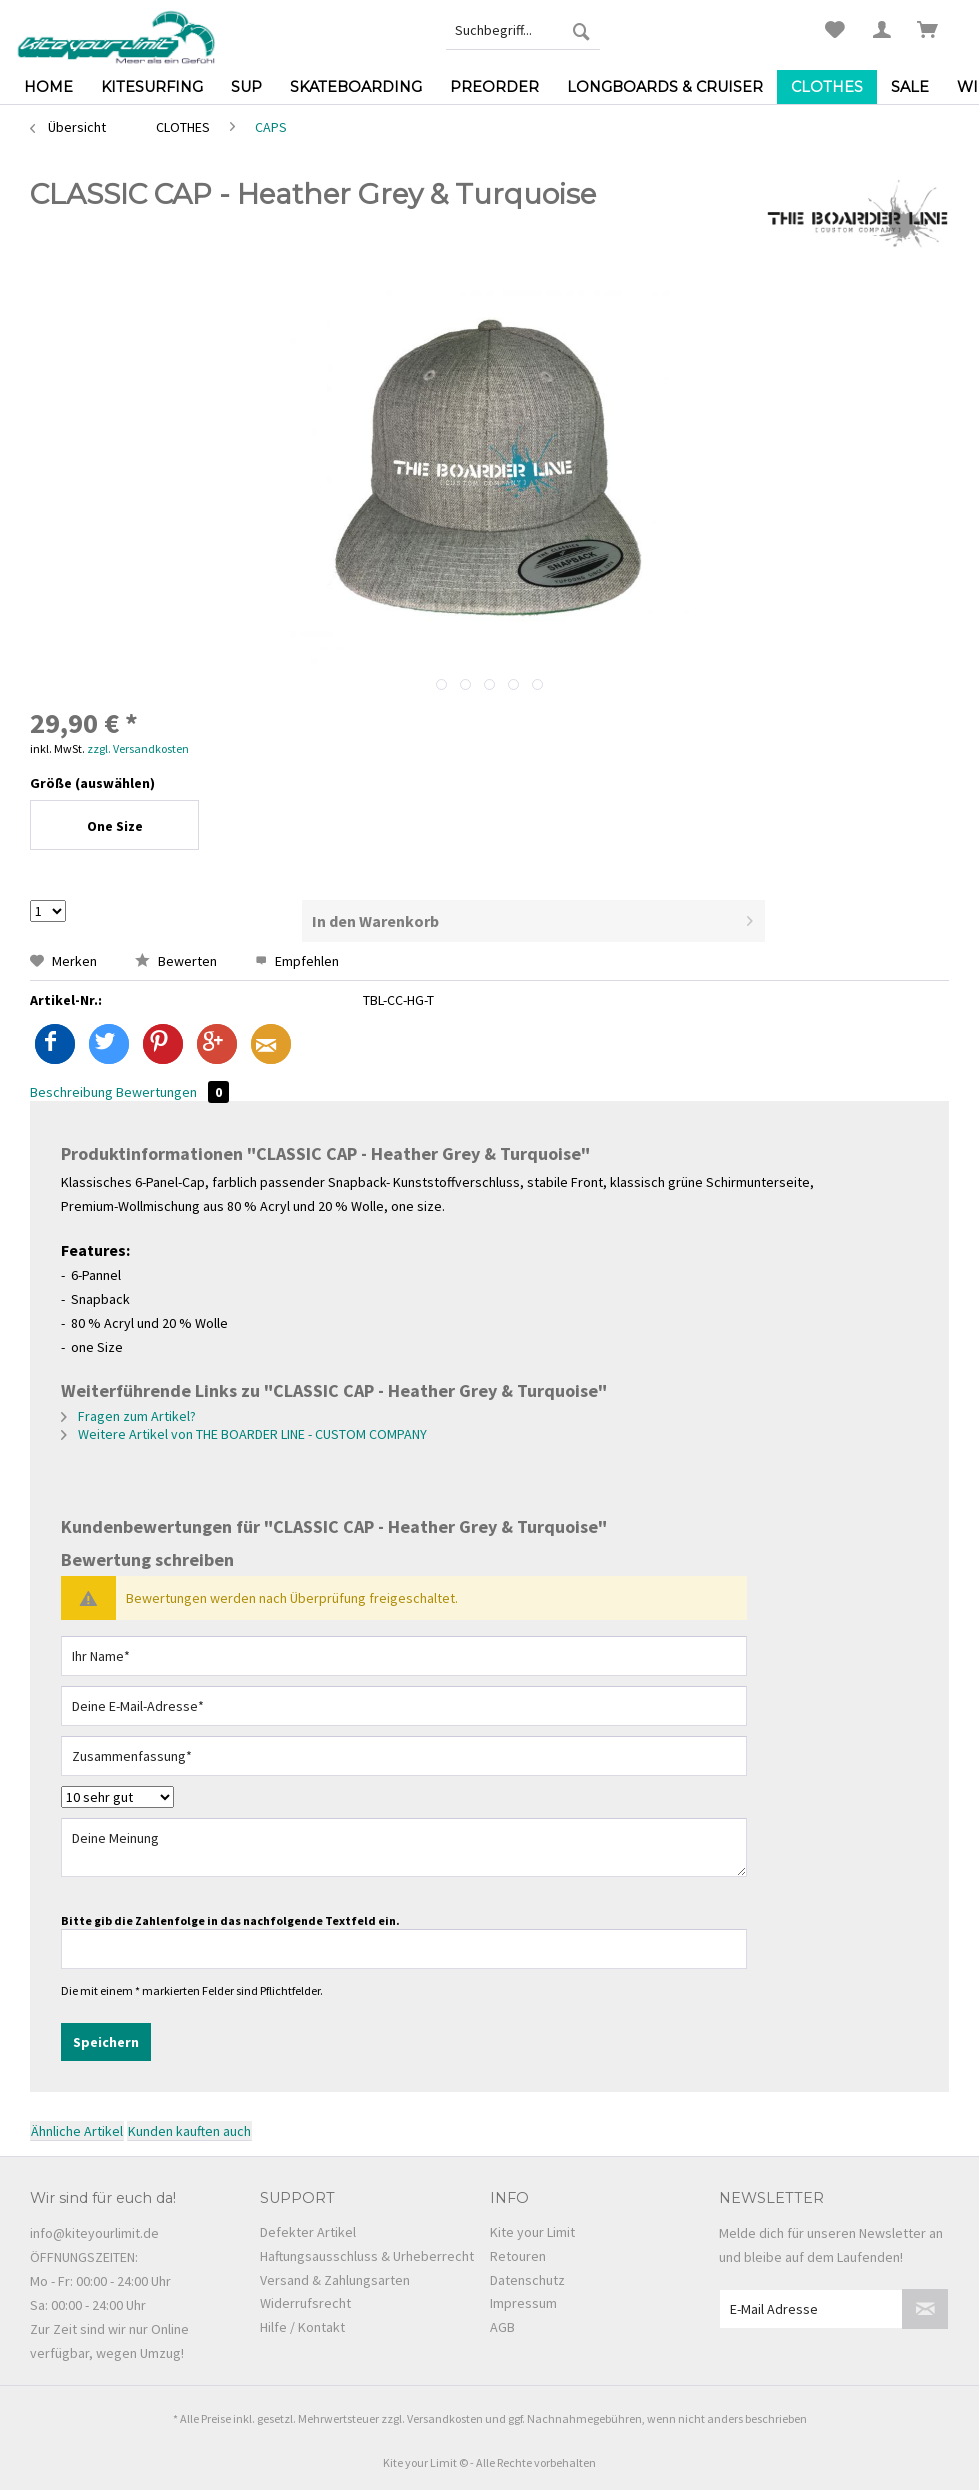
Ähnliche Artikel (77, 2131)
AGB (502, 2327)
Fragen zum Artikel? (128, 1416)
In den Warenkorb (532, 918)
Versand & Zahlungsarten (335, 2280)
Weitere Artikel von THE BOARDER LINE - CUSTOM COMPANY (244, 1434)
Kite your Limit (532, 2232)
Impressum (523, 2303)
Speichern (106, 2042)
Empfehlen (297, 961)
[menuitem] (523, 30)
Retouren (518, 2256)
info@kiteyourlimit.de (94, 2233)
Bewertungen (172, 1092)
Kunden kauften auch (189, 2131)
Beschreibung (71, 1092)
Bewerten (177, 961)
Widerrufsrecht (305, 2303)
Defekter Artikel (308, 2232)
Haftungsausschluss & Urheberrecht (367, 2256)
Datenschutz (527, 2280)
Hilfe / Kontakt (302, 2327)
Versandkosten (445, 2418)
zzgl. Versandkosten (138, 748)
